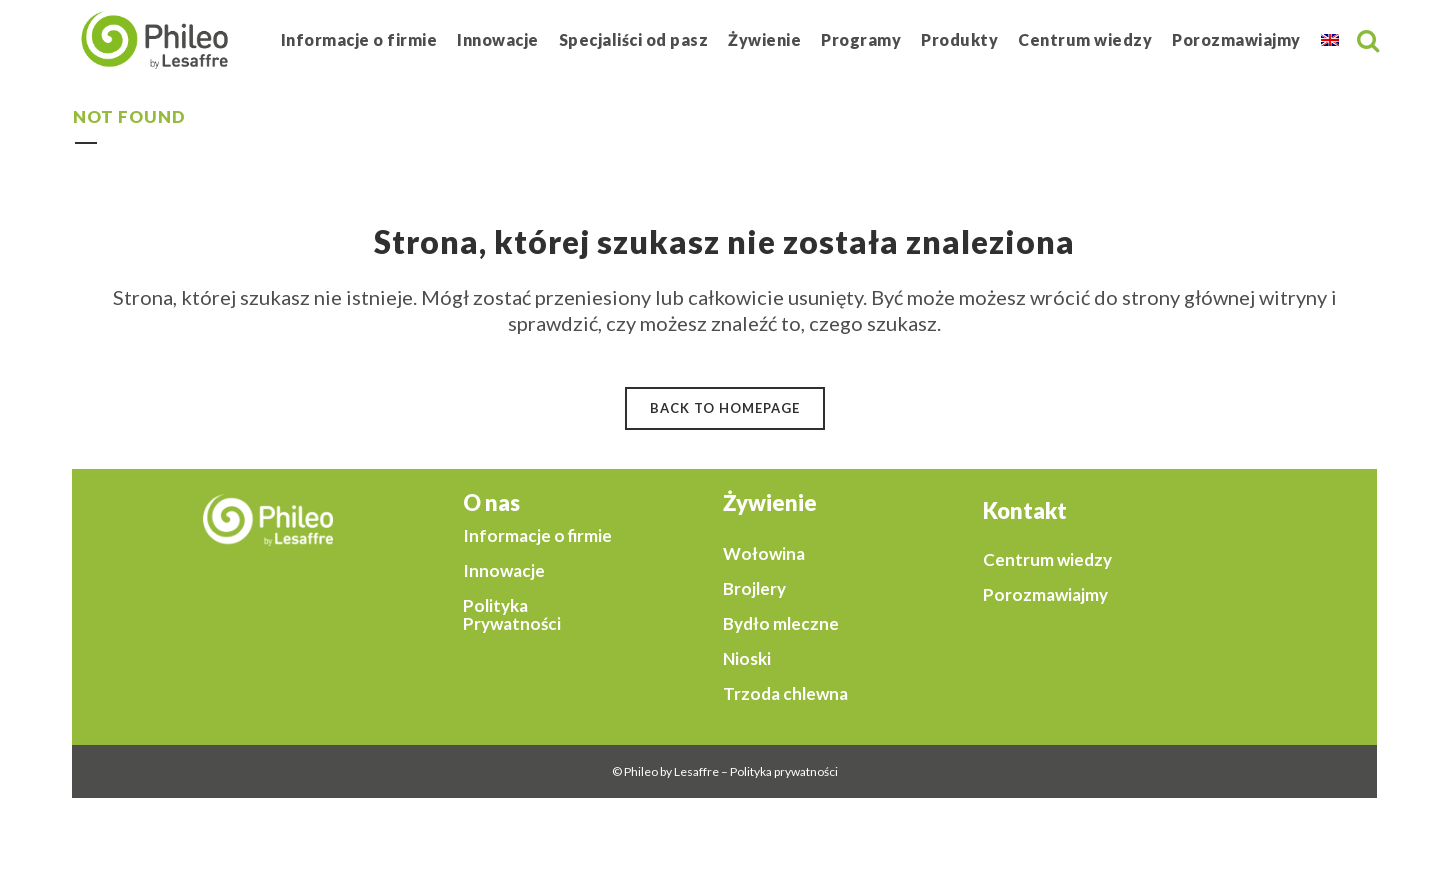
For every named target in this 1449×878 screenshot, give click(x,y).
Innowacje (504, 571)
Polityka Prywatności (512, 615)
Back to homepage (725, 408)
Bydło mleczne (781, 624)
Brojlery (754, 589)
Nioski (747, 659)
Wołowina (764, 554)
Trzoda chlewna (785, 694)
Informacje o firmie (537, 536)
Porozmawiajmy (1045, 595)
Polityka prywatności (784, 771)
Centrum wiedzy (1047, 560)
